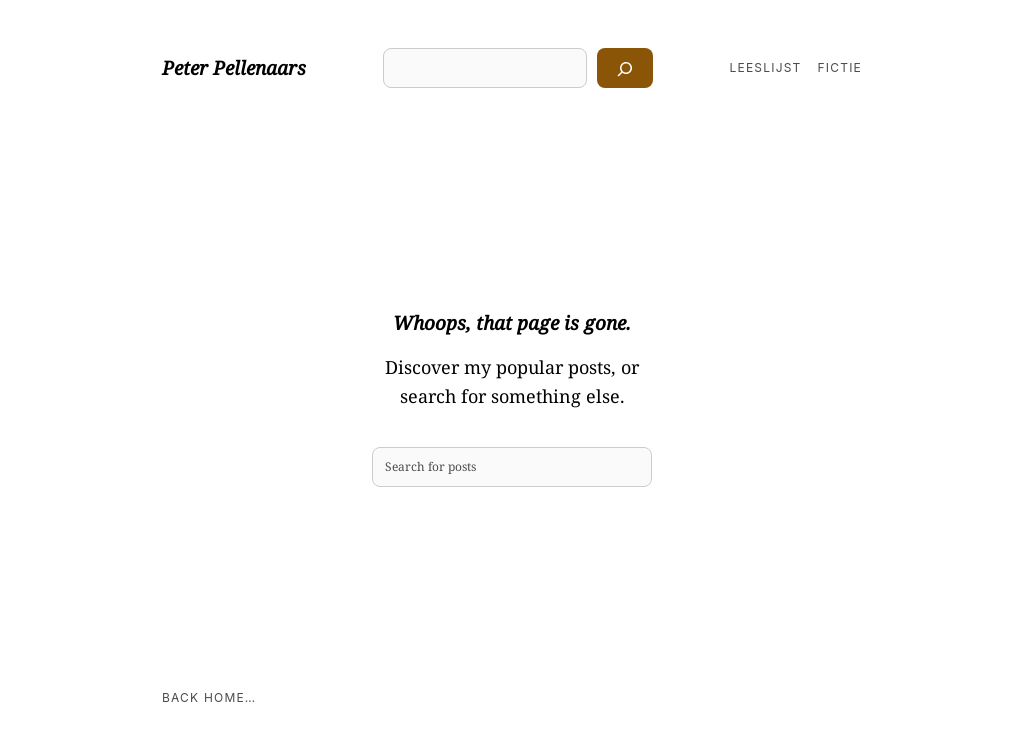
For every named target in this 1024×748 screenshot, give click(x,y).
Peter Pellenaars (234, 68)
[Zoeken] (625, 68)
